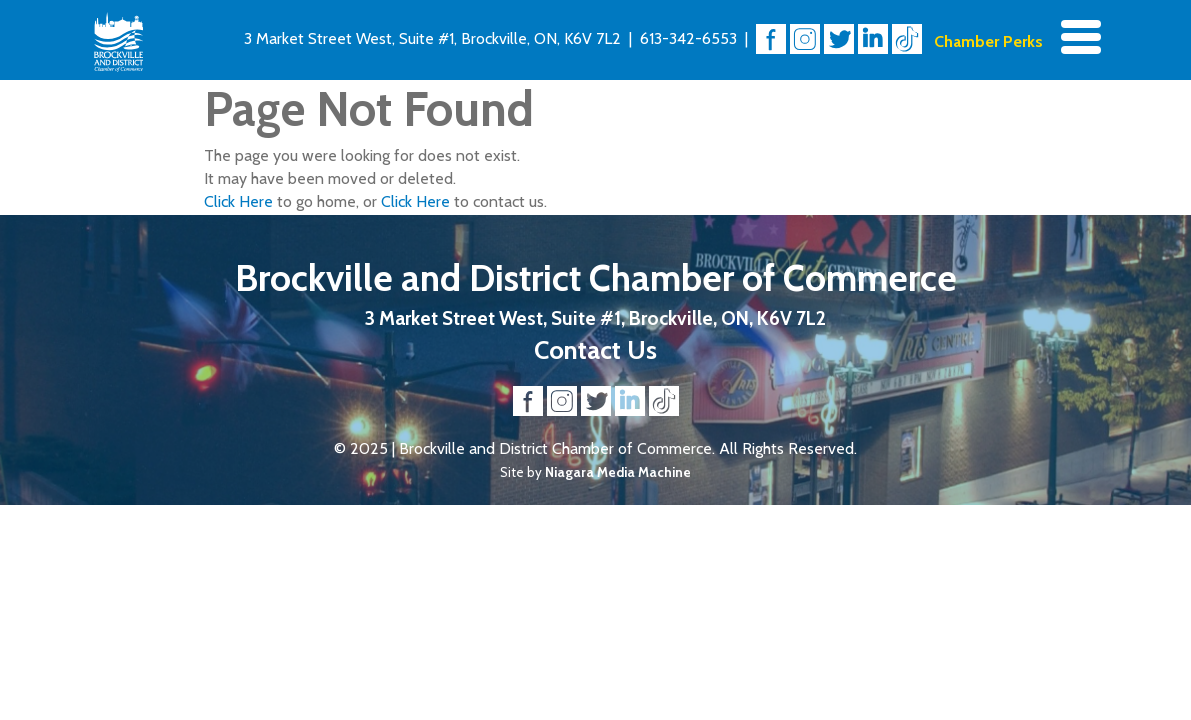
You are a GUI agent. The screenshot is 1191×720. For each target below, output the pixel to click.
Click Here (238, 201)
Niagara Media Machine (618, 472)
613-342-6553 (688, 38)
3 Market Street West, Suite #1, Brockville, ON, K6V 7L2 (432, 38)
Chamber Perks (988, 41)
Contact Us (595, 349)
